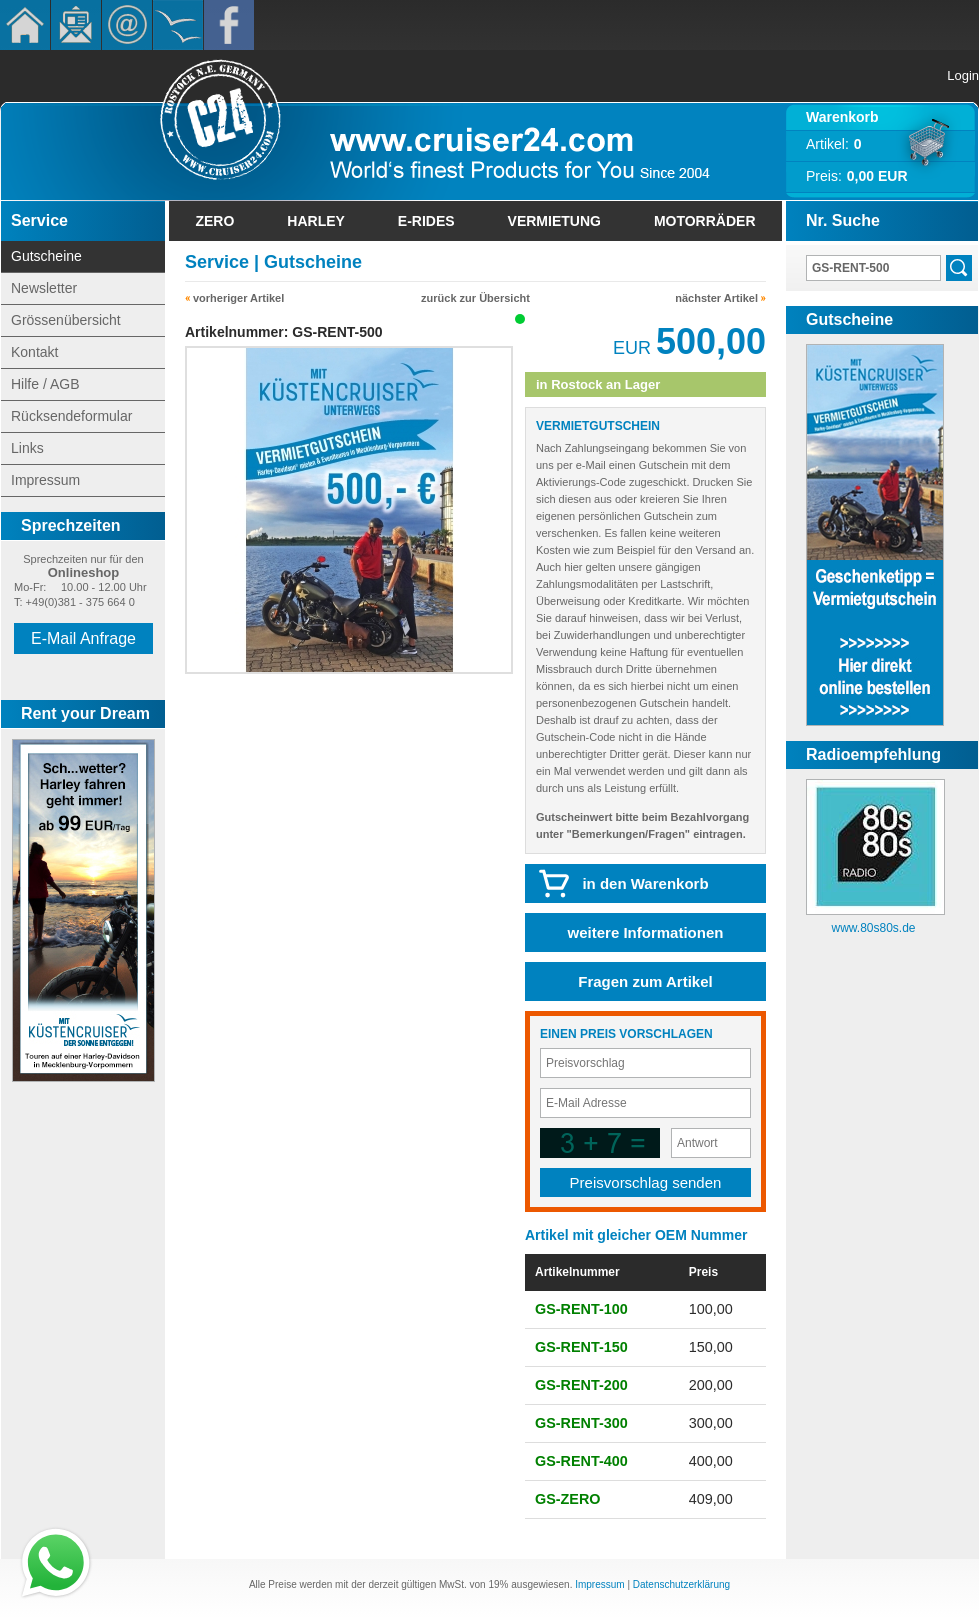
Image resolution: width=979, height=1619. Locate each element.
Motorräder (705, 221)
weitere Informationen (646, 932)
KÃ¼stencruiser (178, 25)
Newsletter (76, 25)
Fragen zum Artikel (645, 981)
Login (963, 75)
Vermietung (554, 221)
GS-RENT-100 (581, 1309)
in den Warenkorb (645, 883)
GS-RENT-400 (581, 1461)
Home (25, 25)
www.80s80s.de (873, 928)
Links (27, 448)
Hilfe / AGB (45, 384)
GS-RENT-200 (581, 1385)
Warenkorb (842, 117)
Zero (214, 221)
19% (498, 1584)
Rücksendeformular (71, 416)
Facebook (229, 25)
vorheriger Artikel (238, 298)
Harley (316, 221)
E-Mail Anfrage (83, 638)
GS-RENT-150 (581, 1347)
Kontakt (127, 25)
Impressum (45, 480)
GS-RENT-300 (581, 1423)
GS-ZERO (568, 1499)
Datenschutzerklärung (681, 1584)
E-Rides (426, 221)
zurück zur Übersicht (475, 298)
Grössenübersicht (66, 320)
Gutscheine (46, 256)
